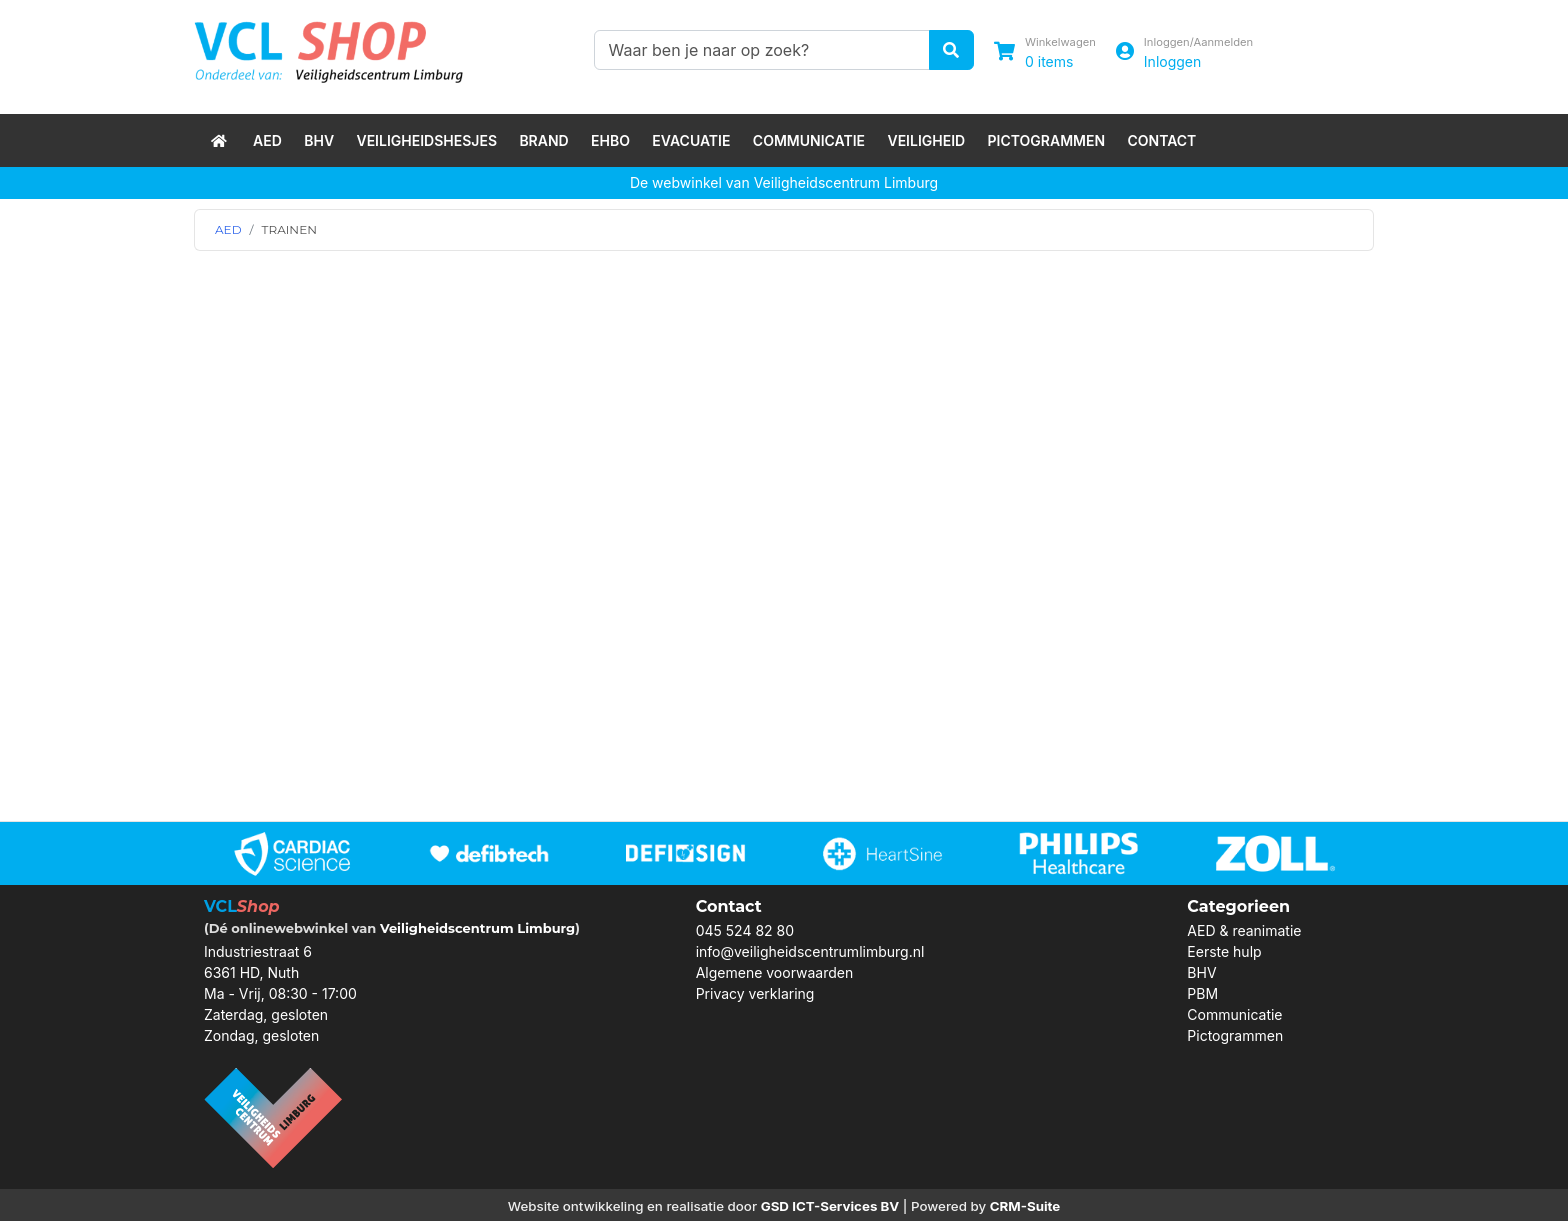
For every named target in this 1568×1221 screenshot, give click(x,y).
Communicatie (809, 140)
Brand (543, 140)
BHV (319, 140)
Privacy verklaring (755, 993)
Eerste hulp (1224, 951)
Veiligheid (926, 140)
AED (267, 140)
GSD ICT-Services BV (830, 1206)
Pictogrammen (1047, 140)
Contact (1161, 140)
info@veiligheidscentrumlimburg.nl (810, 951)
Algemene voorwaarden (775, 972)
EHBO (610, 140)
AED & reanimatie (1244, 930)
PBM (1202, 993)
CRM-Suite (1025, 1206)
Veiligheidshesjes (426, 140)
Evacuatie (691, 140)
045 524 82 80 (745, 930)
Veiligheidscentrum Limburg (477, 928)
